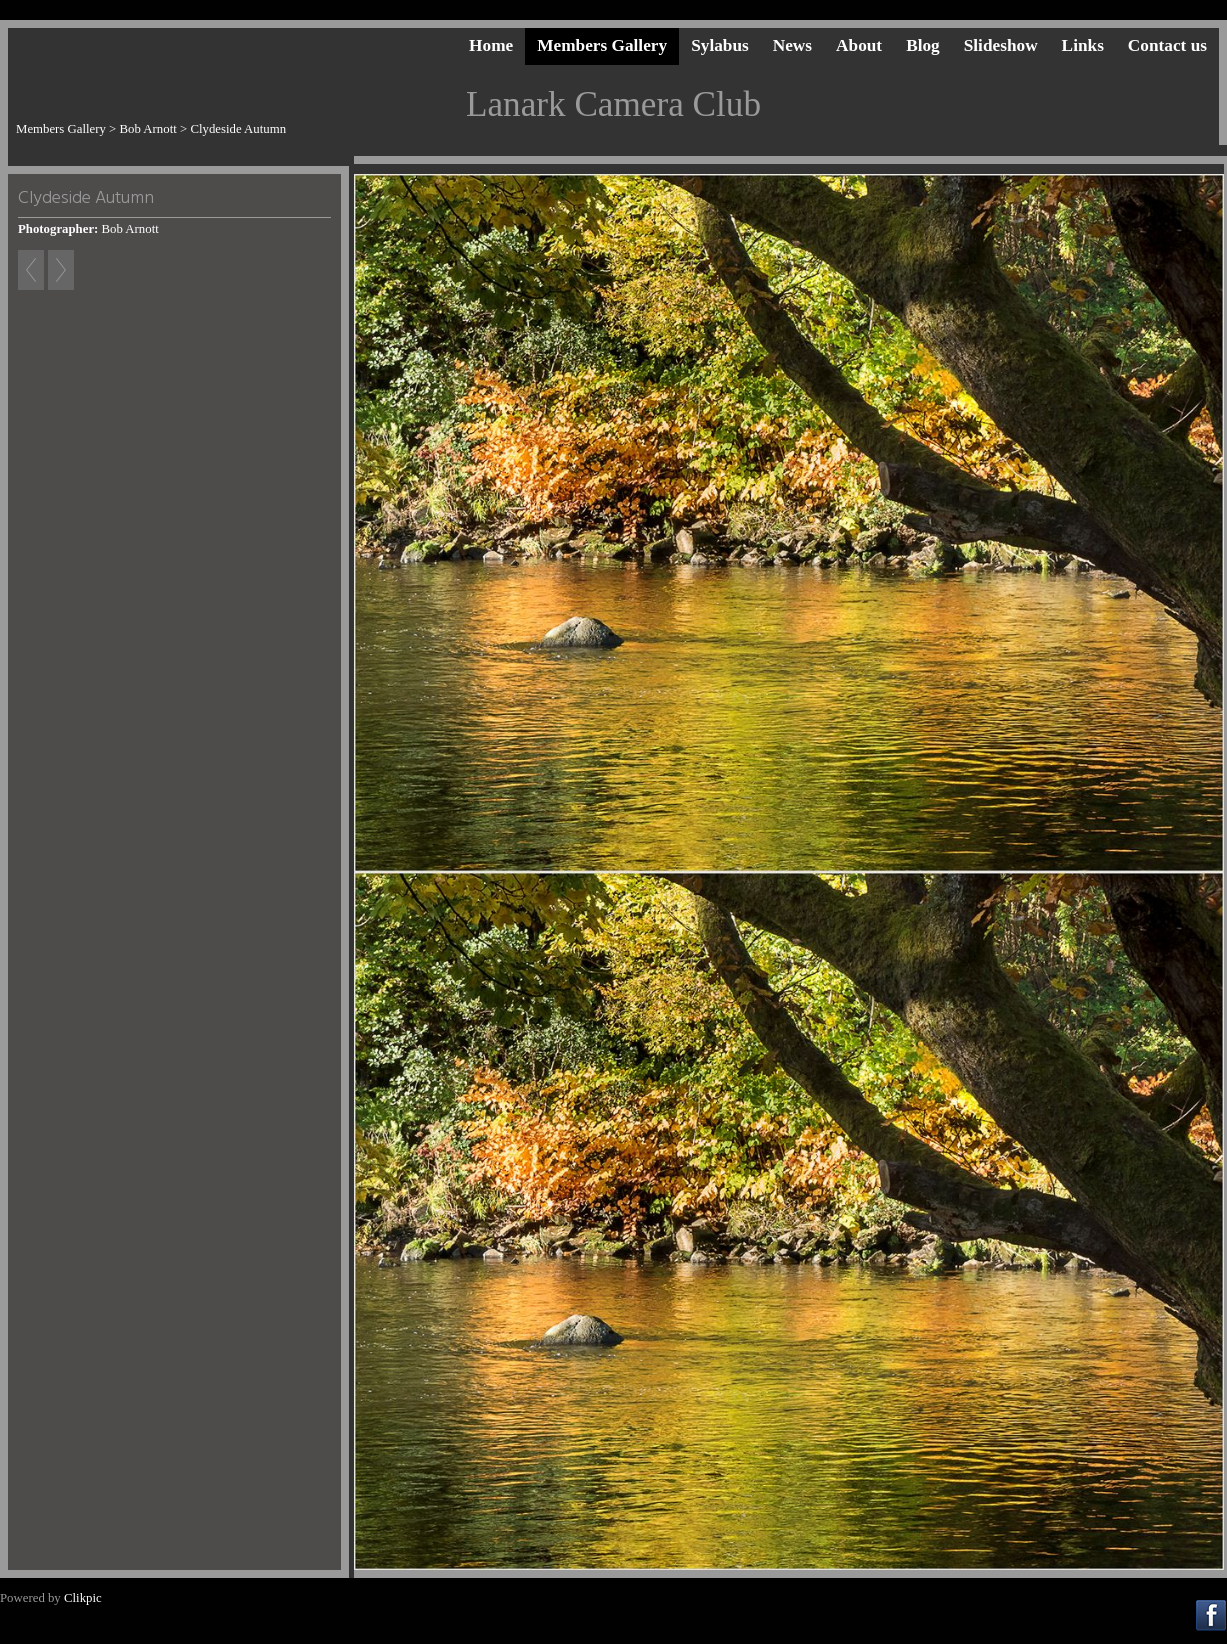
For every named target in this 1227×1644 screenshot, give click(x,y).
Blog (923, 45)
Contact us (1167, 45)
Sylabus (720, 45)
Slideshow (1001, 45)
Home (491, 45)
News (792, 45)
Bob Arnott (148, 129)
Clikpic (83, 1598)
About (859, 45)
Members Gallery (602, 45)
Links (1083, 45)
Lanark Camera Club (613, 104)
